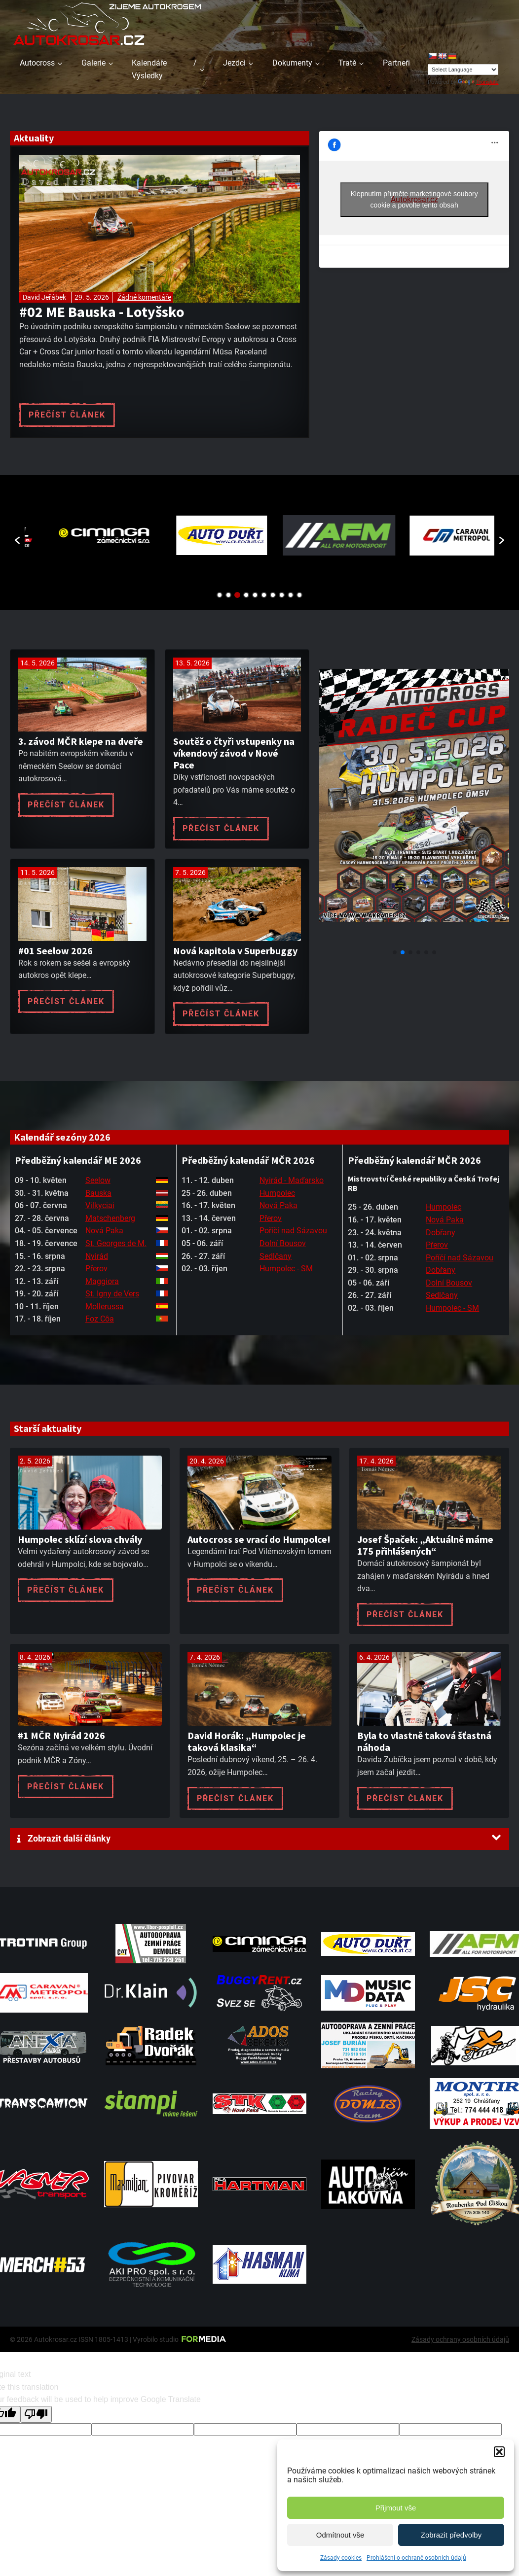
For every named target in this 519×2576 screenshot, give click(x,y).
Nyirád (96, 1256)
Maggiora (102, 1281)
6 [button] (264, 595)
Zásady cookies (341, 2557)
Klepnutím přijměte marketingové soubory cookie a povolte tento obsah (414, 199)
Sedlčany (276, 1256)
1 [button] (219, 595)
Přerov (96, 1268)
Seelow (98, 1180)
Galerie (93, 63)
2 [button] (228, 595)
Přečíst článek (67, 414)
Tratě (347, 63)
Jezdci (234, 63)
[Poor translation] (36, 2414)
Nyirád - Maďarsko (292, 1180)
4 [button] (246, 595)
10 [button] (299, 595)
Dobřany (440, 1232)
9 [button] (291, 595)
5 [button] (255, 595)
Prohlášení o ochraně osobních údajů (416, 2557)
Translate (478, 82)
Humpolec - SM (286, 1268)
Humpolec (277, 1193)
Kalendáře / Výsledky (164, 69)
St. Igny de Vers (112, 1293)
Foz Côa (99, 1318)
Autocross (37, 63)
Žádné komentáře (144, 297)
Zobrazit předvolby (451, 2535)
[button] (499, 2452)
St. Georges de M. (116, 1243)
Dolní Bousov (283, 1243)
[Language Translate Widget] (463, 69)
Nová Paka (104, 1230)
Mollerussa (104, 1306)
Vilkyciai (99, 1205)
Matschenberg (110, 1218)
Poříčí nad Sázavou (293, 1230)
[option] (83, 535)
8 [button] (282, 595)
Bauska (98, 1193)
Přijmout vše (395, 2508)
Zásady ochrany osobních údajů (460, 2339)
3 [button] (237, 595)
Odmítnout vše (340, 2535)
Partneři (396, 63)
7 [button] (273, 595)
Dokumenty (292, 63)
